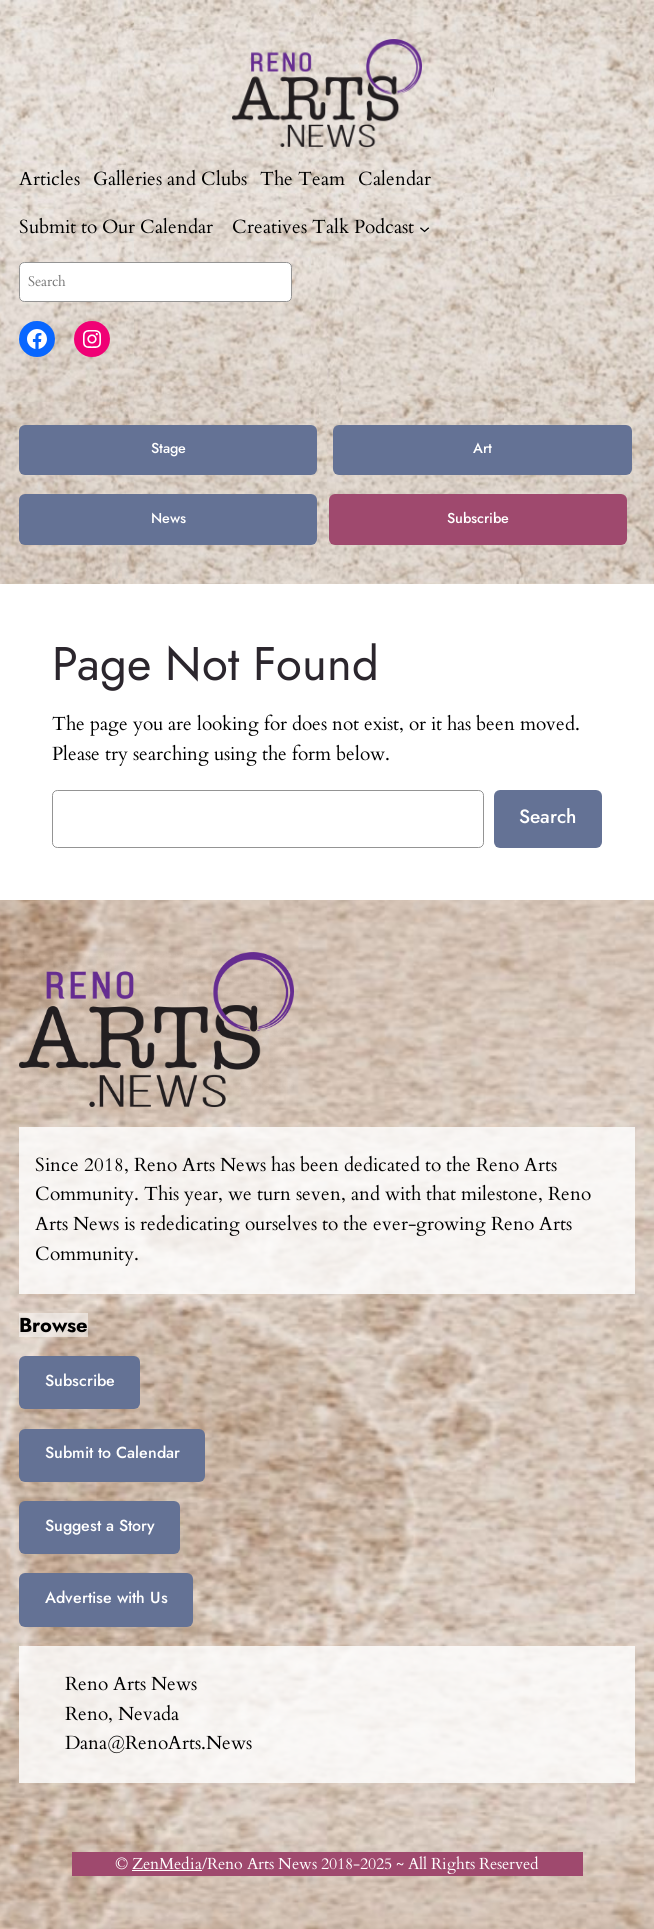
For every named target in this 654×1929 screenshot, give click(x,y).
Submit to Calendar (112, 1452)
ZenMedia (167, 1864)
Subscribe (478, 518)
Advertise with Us (106, 1597)
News (168, 518)
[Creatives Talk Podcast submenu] (424, 228)
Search (547, 816)
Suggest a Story (100, 1525)
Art (482, 448)
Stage (168, 448)
